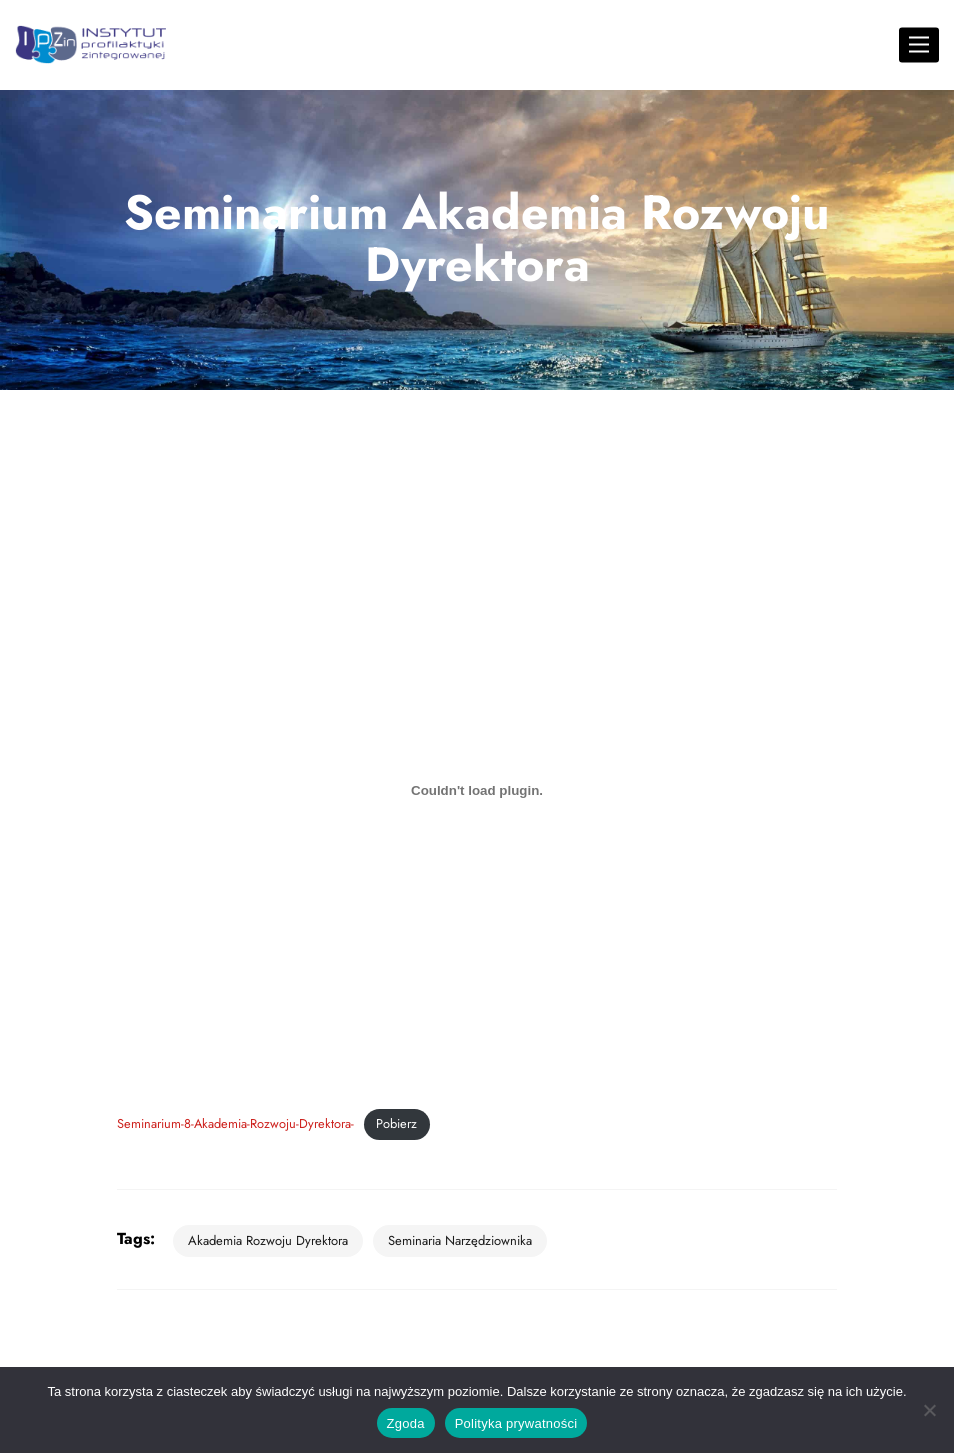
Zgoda (406, 1423)
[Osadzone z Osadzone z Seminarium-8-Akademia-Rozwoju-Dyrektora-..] (477, 790)
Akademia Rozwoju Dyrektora (268, 1240)
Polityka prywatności (516, 1423)
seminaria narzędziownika (460, 1240)
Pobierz (396, 1123)
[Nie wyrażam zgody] (929, 1410)
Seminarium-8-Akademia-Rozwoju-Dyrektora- (235, 1123)
